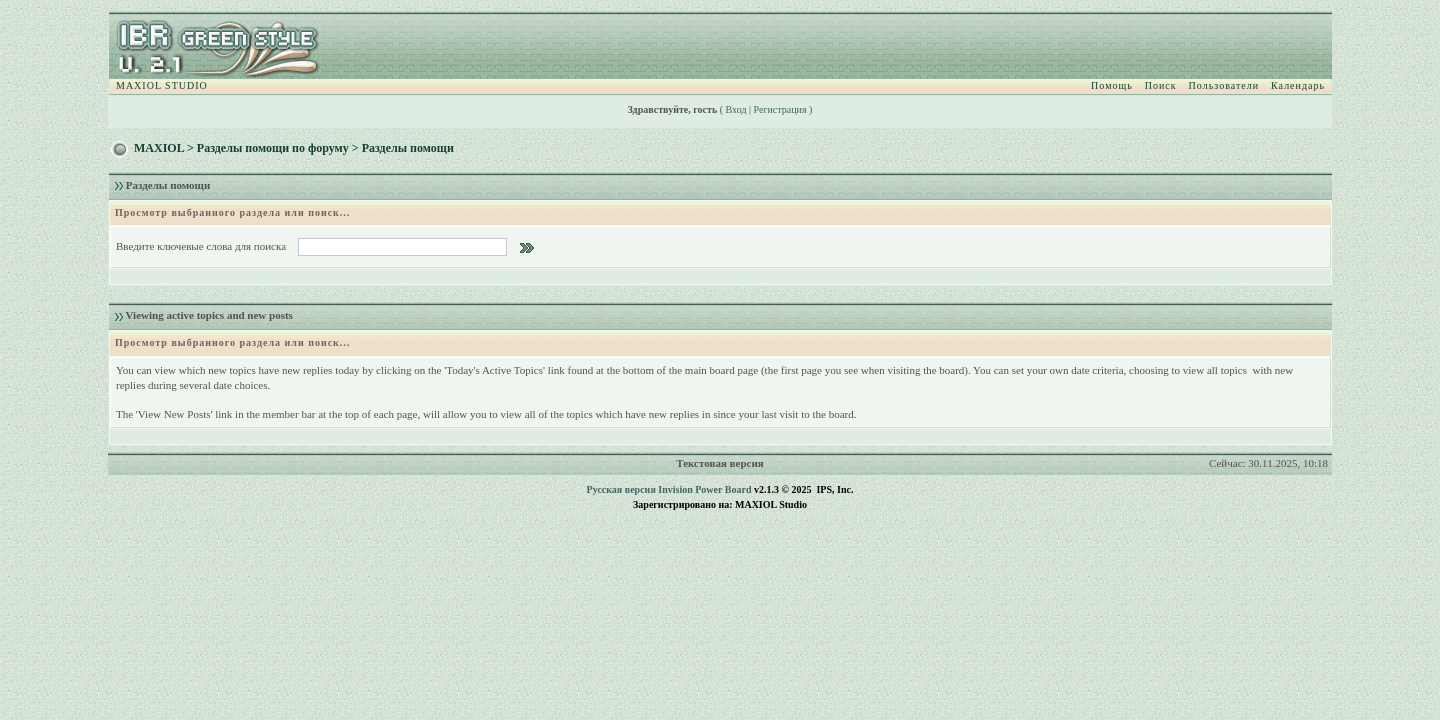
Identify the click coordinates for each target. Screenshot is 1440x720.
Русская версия (621, 489)
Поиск (1161, 85)
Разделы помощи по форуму (273, 148)
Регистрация (780, 109)
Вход (736, 109)
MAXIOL (159, 148)
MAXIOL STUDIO (162, 85)
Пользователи (1224, 85)
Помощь (1112, 85)
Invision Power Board (704, 489)
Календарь (1298, 85)
